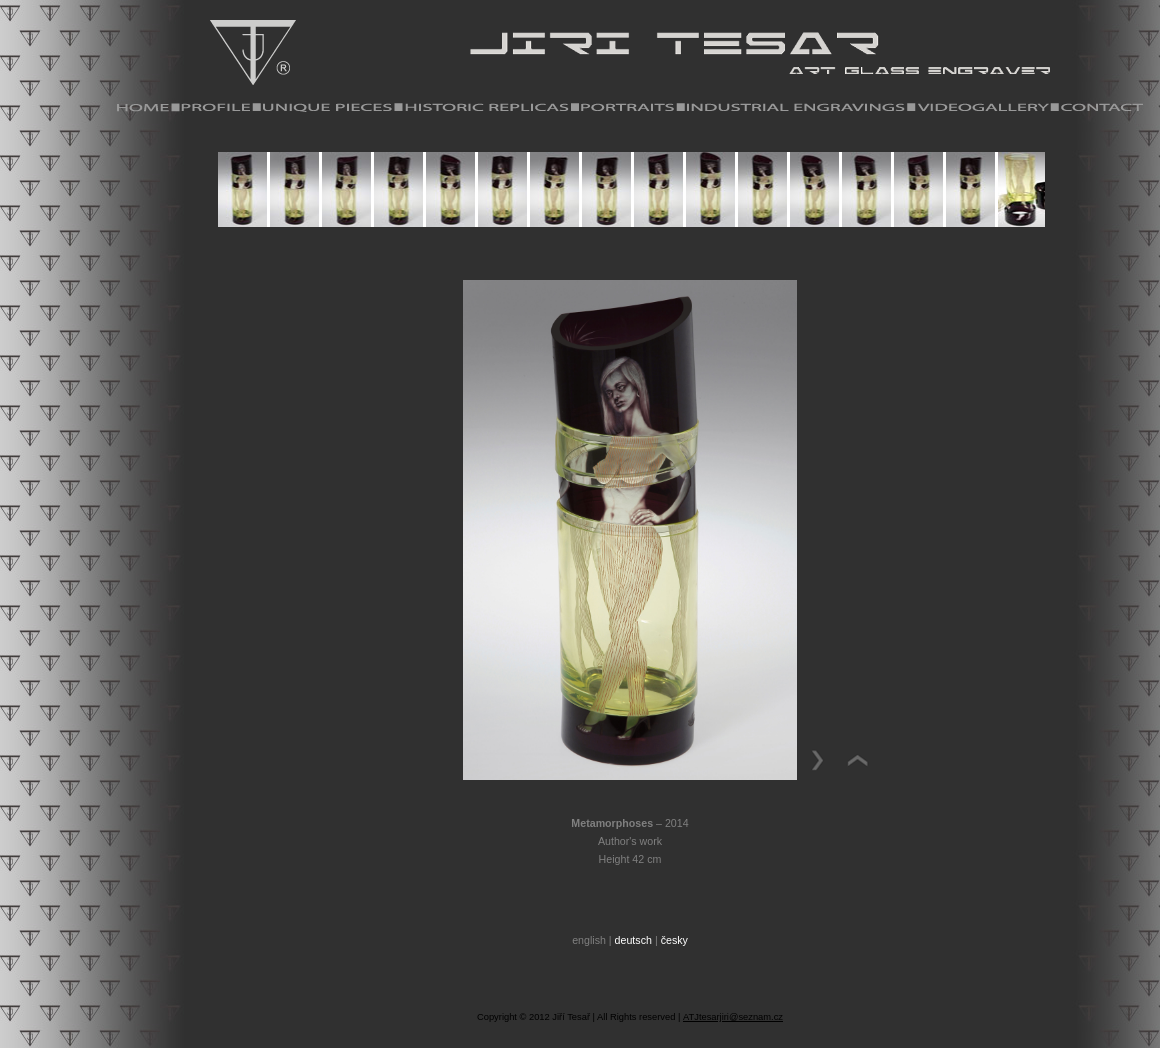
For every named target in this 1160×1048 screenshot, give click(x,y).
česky (674, 940)
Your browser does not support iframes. (630, 204)
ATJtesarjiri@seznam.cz (733, 1017)
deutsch (633, 940)
